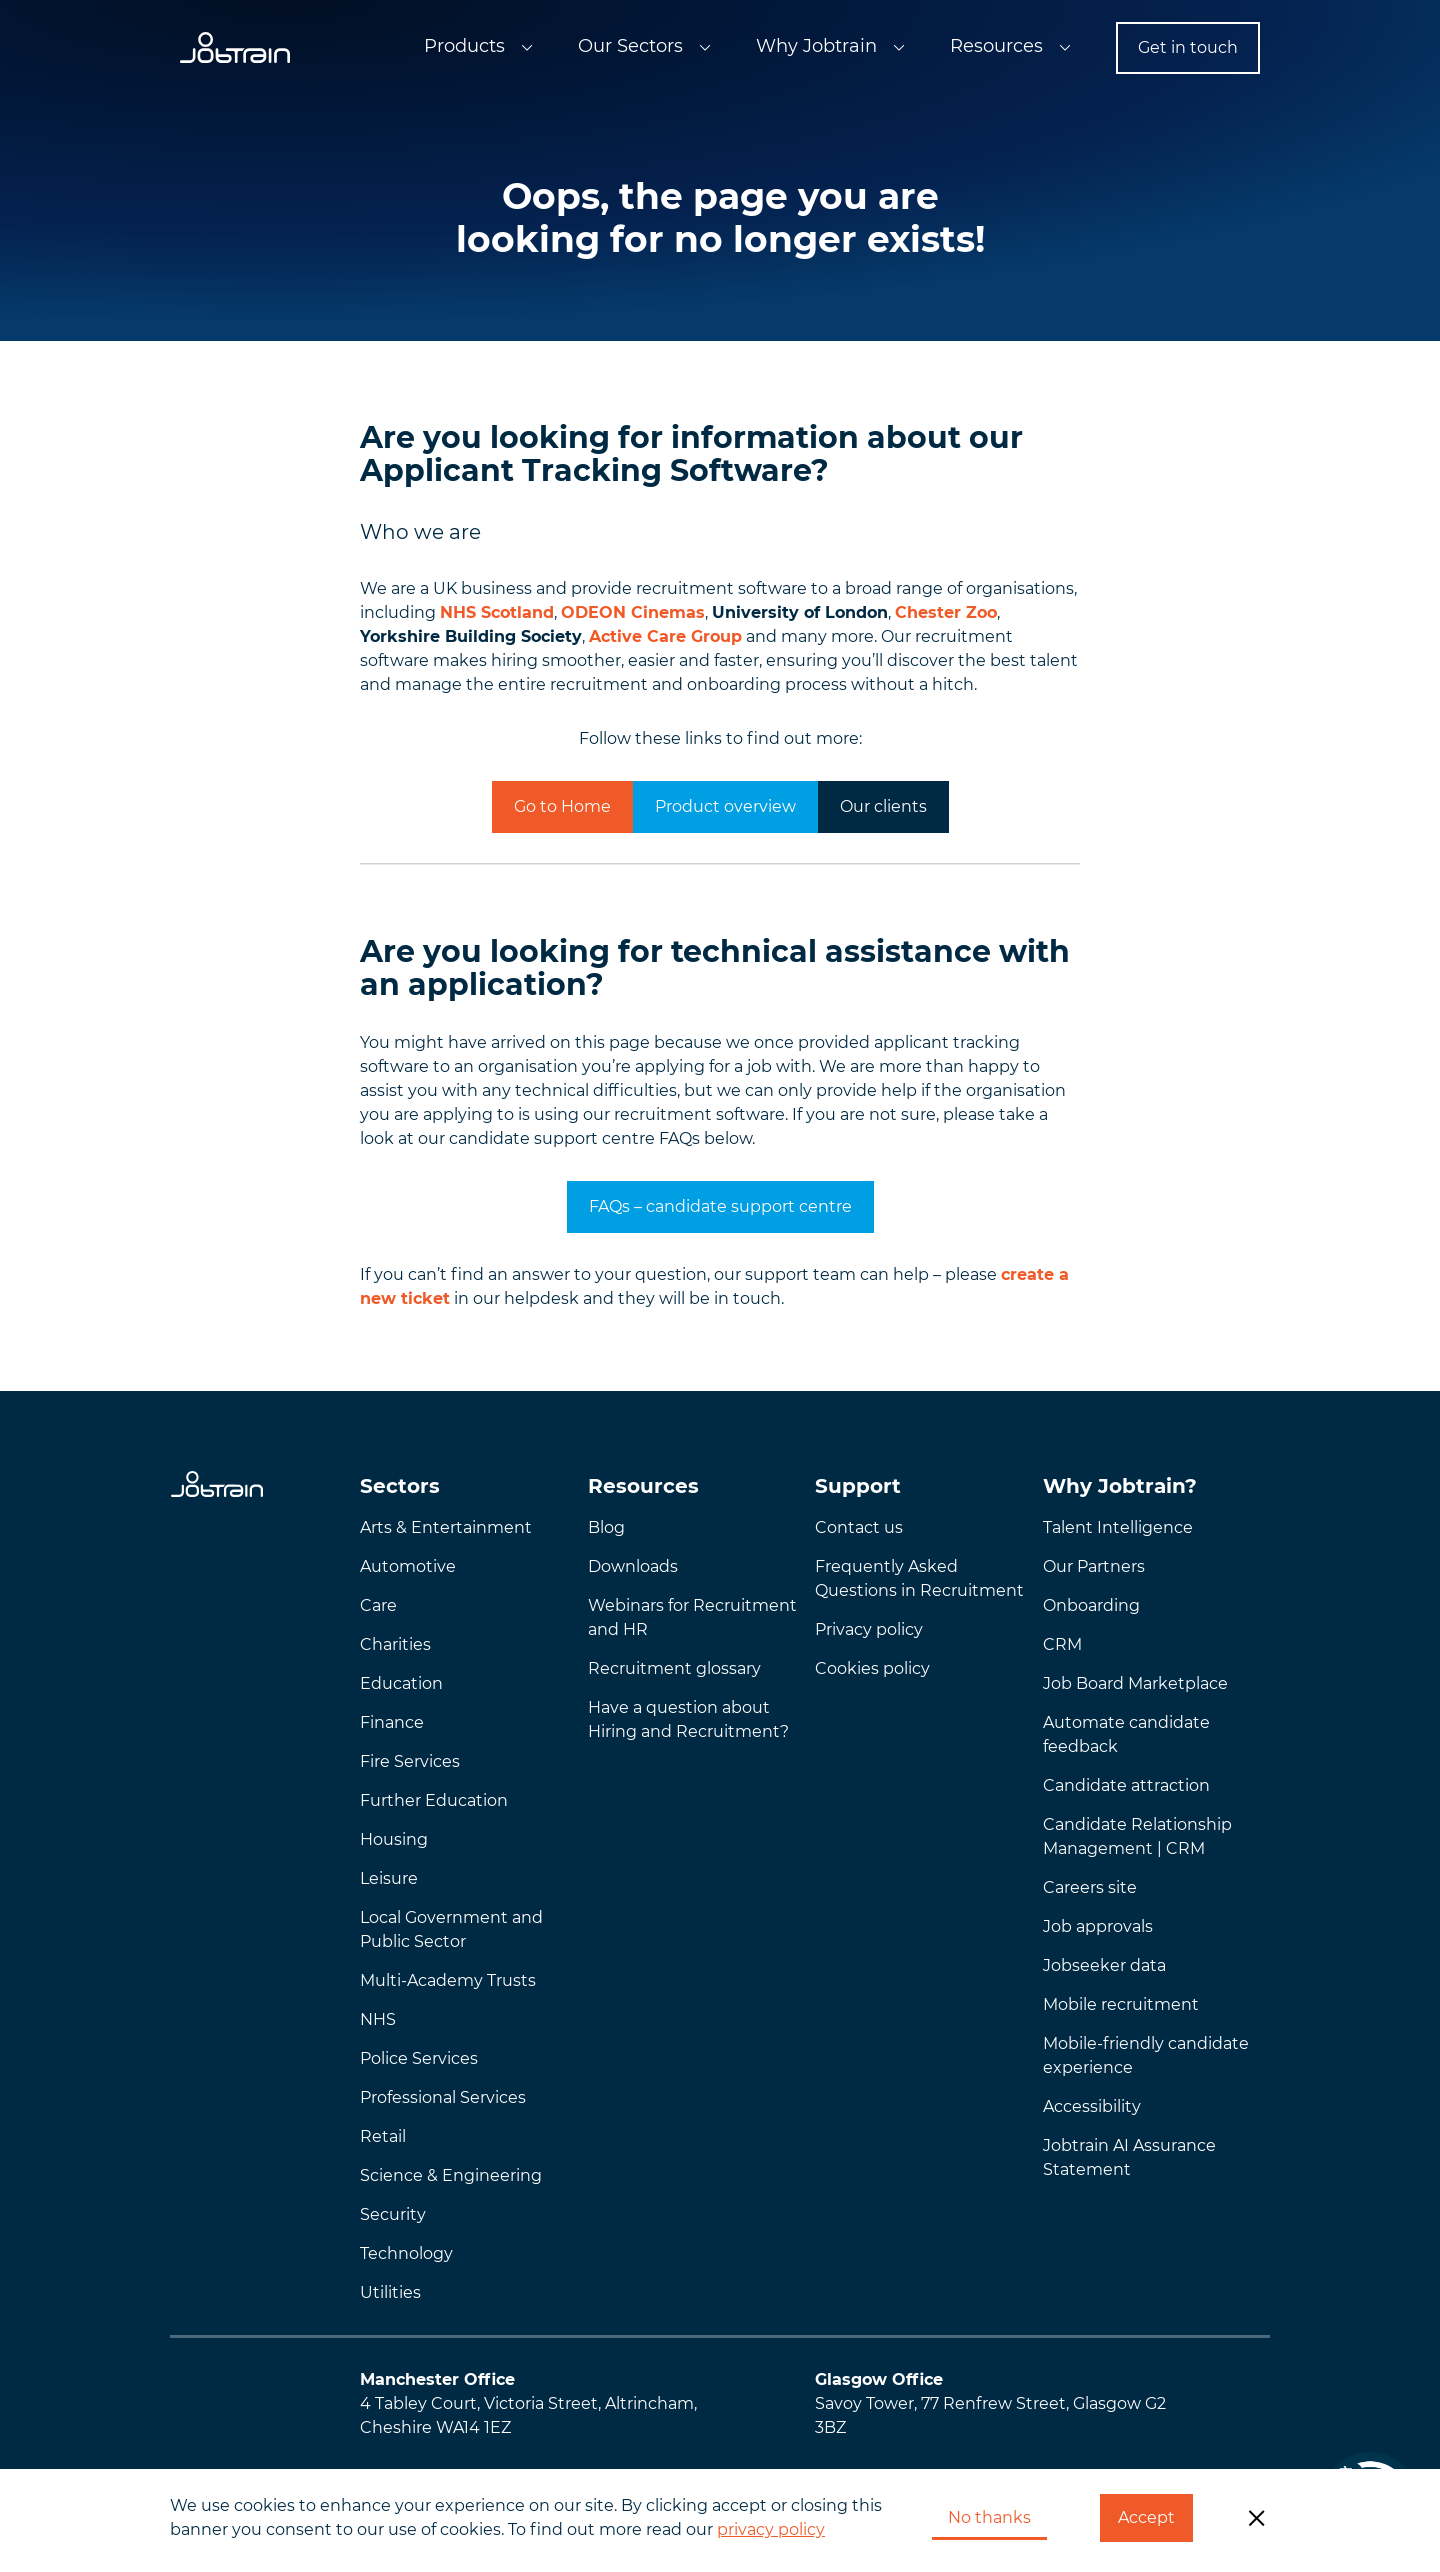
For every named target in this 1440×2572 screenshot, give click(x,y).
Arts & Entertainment (446, 1527)
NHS (378, 2019)
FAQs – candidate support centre (720, 1206)
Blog (606, 1527)
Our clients (883, 806)
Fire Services (410, 1761)
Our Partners (1094, 1566)
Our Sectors (630, 46)
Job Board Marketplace (1135, 1683)
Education (401, 1683)
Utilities (390, 2292)
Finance (392, 1722)
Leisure (389, 1878)
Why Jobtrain (816, 46)
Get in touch (1188, 47)
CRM (1062, 1644)
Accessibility (1092, 2106)
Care (378, 1605)
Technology (406, 2253)
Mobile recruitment (1121, 2004)
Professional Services (443, 2097)
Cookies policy (872, 1668)
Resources (996, 46)
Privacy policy (869, 1629)
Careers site (1090, 1887)
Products (464, 46)
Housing (394, 1839)
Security (393, 2214)
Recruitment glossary (674, 1668)
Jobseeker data (1104, 1965)
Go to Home (562, 806)
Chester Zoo (946, 612)
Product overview (725, 806)
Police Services (419, 2058)
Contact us (859, 1527)
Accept (1146, 2517)
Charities (395, 1644)
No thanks (989, 2517)
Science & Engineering (451, 2175)
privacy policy (771, 2529)
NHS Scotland (497, 612)
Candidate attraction (1126, 1785)
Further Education (434, 1800)
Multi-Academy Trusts (448, 1980)
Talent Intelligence (1118, 1527)
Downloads (633, 1566)
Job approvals (1098, 1926)
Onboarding (1091, 1605)
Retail (383, 2136)
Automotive (408, 1566)
